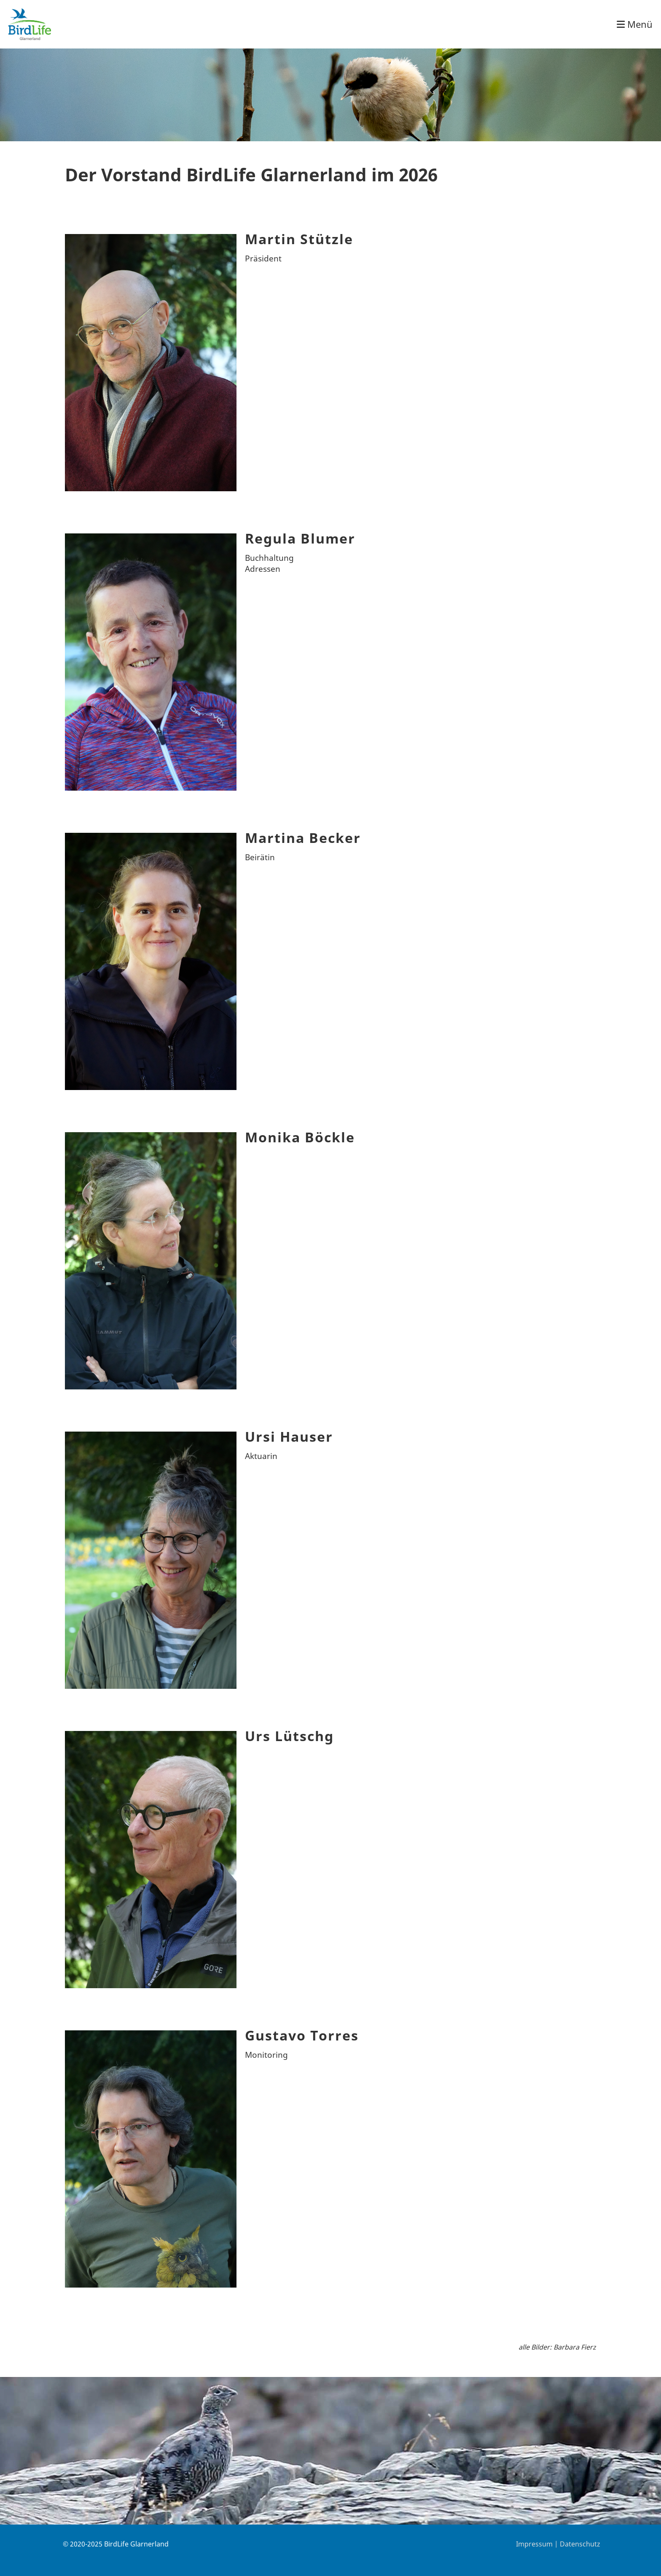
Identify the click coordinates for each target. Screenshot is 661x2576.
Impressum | (538, 2544)
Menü (635, 24)
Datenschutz (580, 2544)
